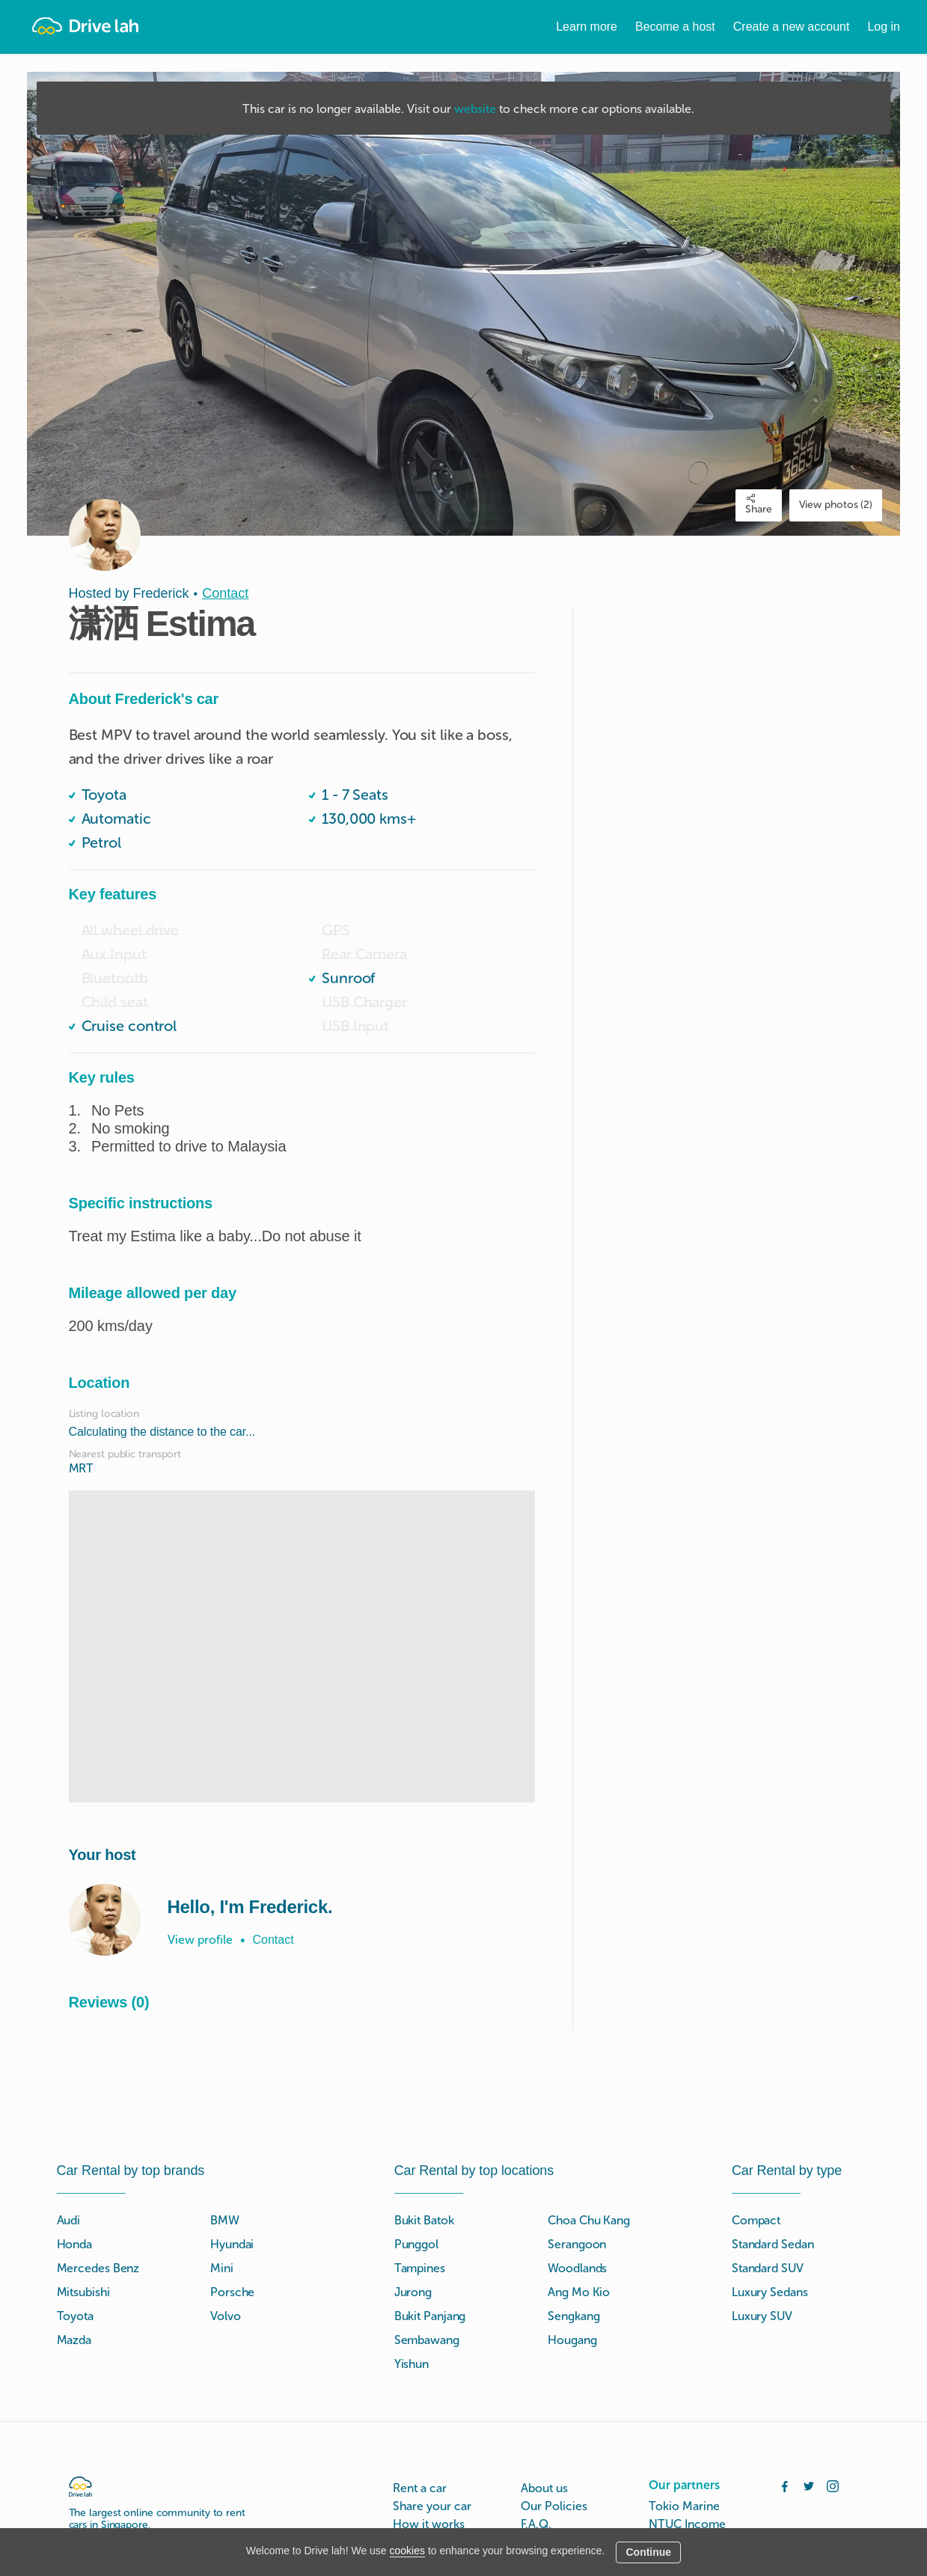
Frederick (161, 593)
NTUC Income (687, 2524)
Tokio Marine (684, 2506)
